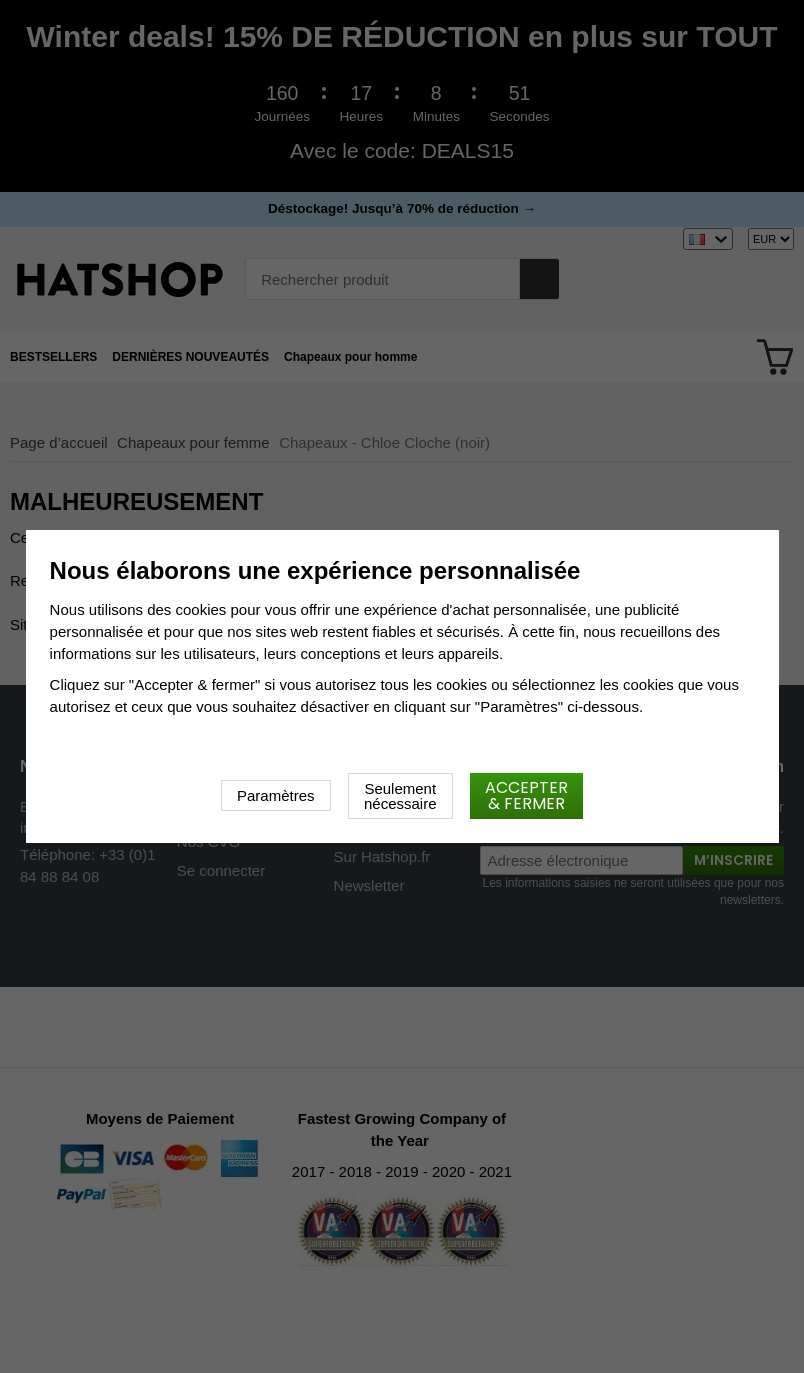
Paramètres (276, 795)
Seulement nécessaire (400, 796)
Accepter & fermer (526, 795)
